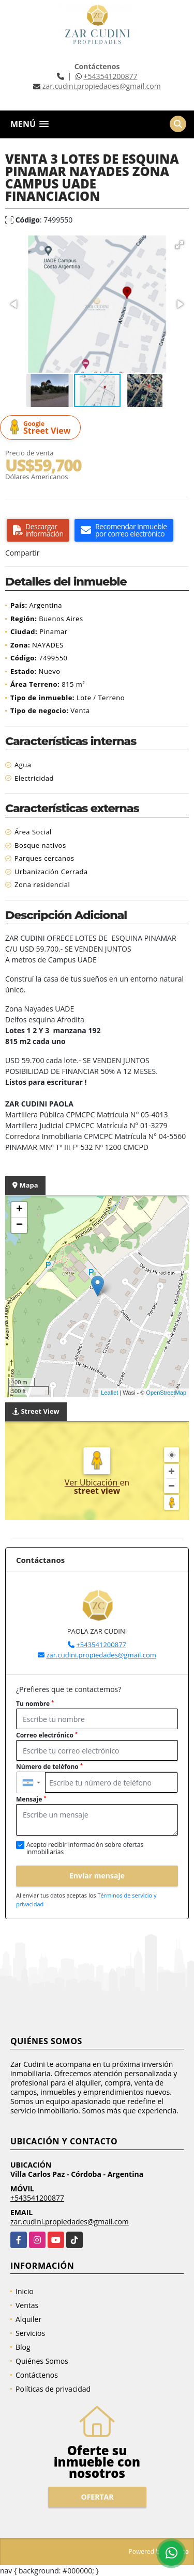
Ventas (27, 2305)
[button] (179, 244)
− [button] (19, 1225)
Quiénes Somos (42, 2361)
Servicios (30, 2333)
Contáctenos (37, 2375)
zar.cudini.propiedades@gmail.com (101, 1655)
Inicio (25, 2291)
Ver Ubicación (92, 1482)
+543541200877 (110, 76)
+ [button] (19, 1210)
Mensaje (31, 1799)
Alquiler (28, 2319)
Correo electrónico (47, 1735)
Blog (23, 2347)
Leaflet (109, 1392)
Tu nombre (35, 1703)
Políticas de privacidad (53, 2389)
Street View (42, 427)
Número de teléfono (49, 1766)
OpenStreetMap (166, 1392)
